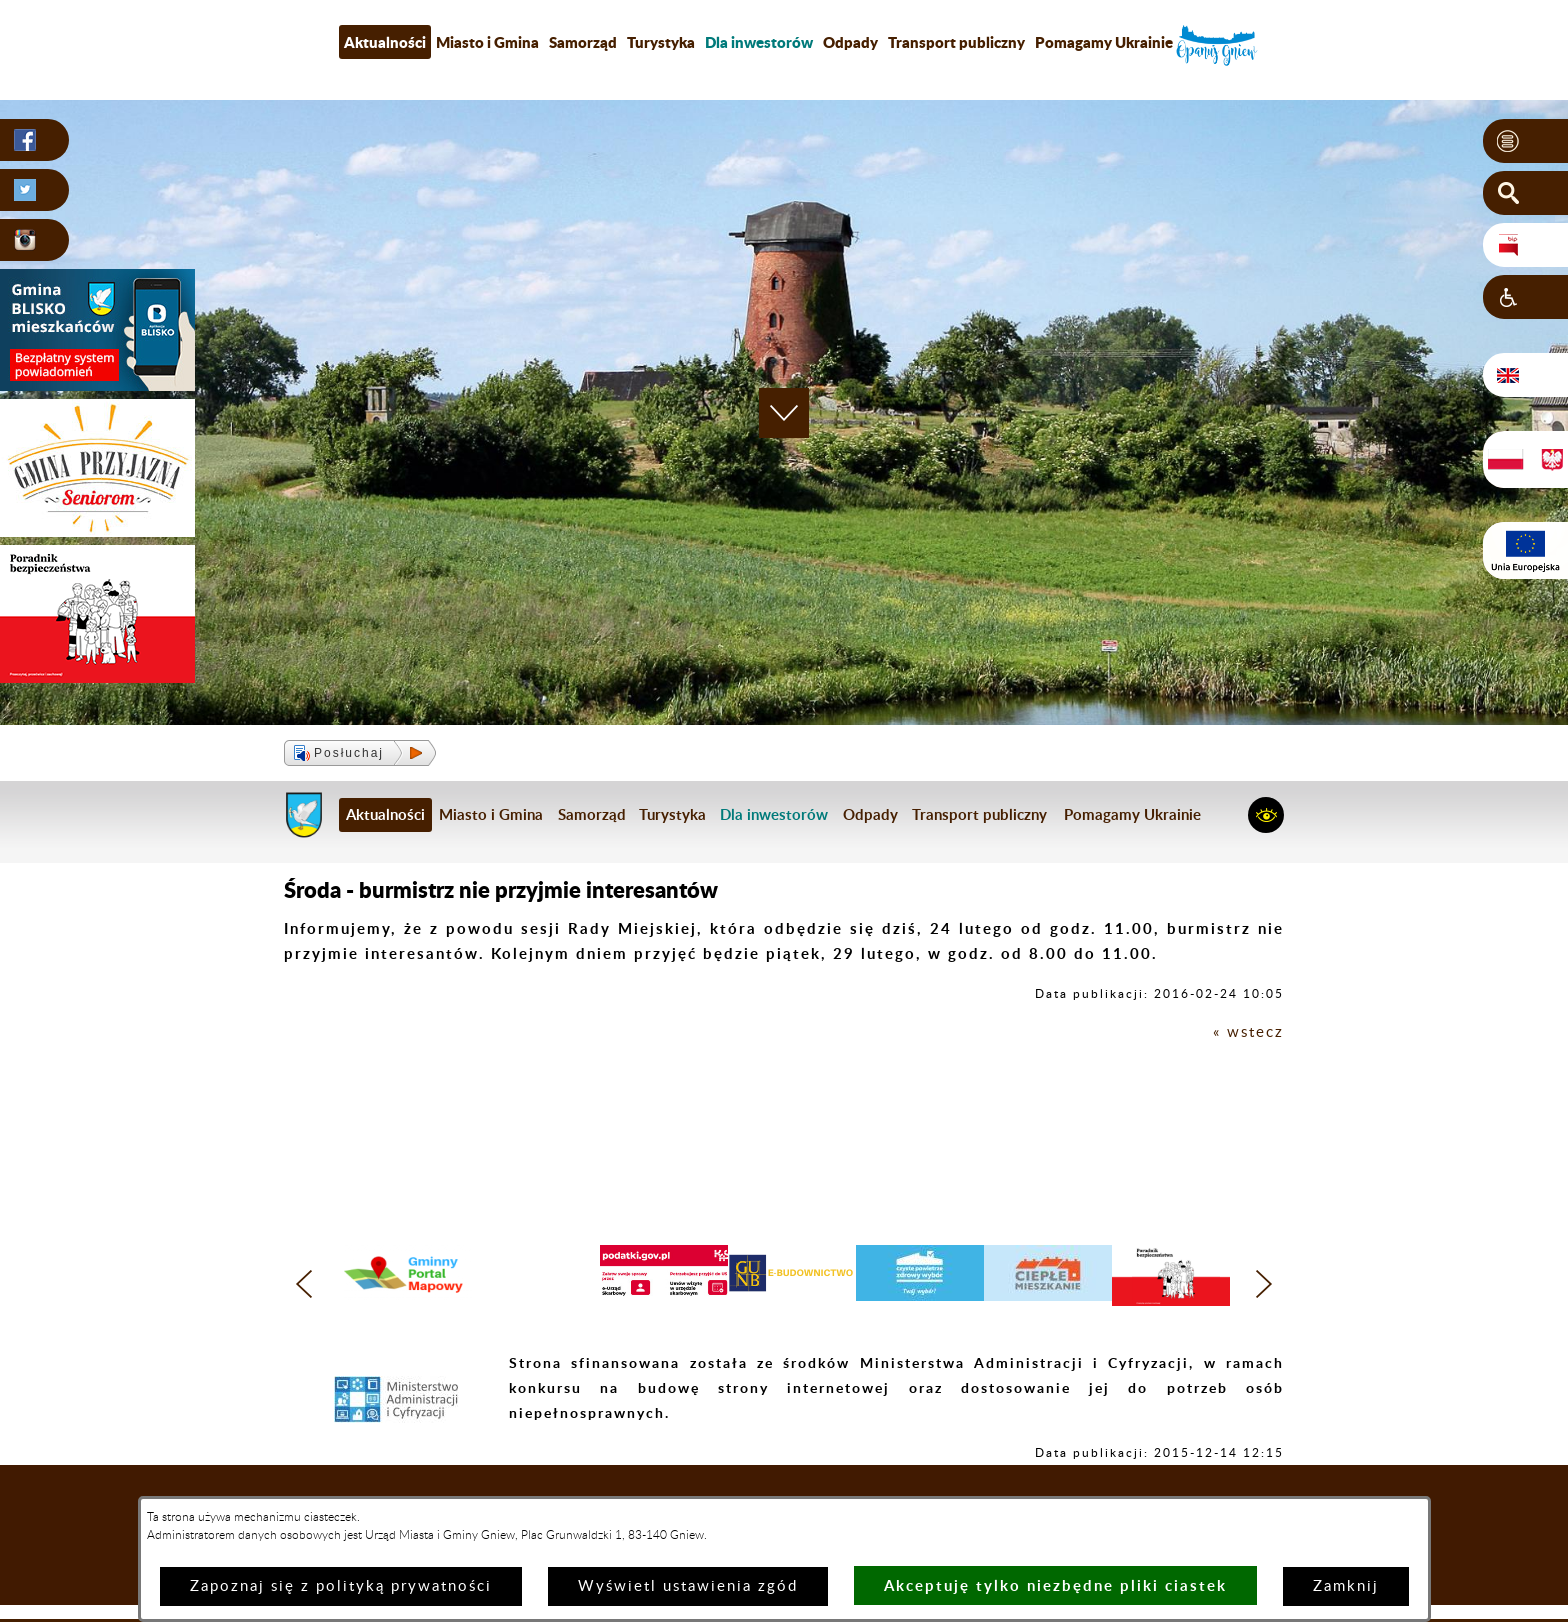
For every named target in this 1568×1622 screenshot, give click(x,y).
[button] (1525, 141)
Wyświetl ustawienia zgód (688, 1586)
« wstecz (1248, 1032)
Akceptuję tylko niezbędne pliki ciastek (1055, 1585)
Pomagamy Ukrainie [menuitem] (1104, 42)
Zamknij (1346, 1586)
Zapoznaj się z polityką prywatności (341, 1586)
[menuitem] (759, 42)
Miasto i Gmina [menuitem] (487, 42)
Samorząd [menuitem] (583, 42)
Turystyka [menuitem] (661, 42)
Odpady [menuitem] (850, 42)
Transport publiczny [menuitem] (956, 42)
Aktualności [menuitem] (385, 42)
